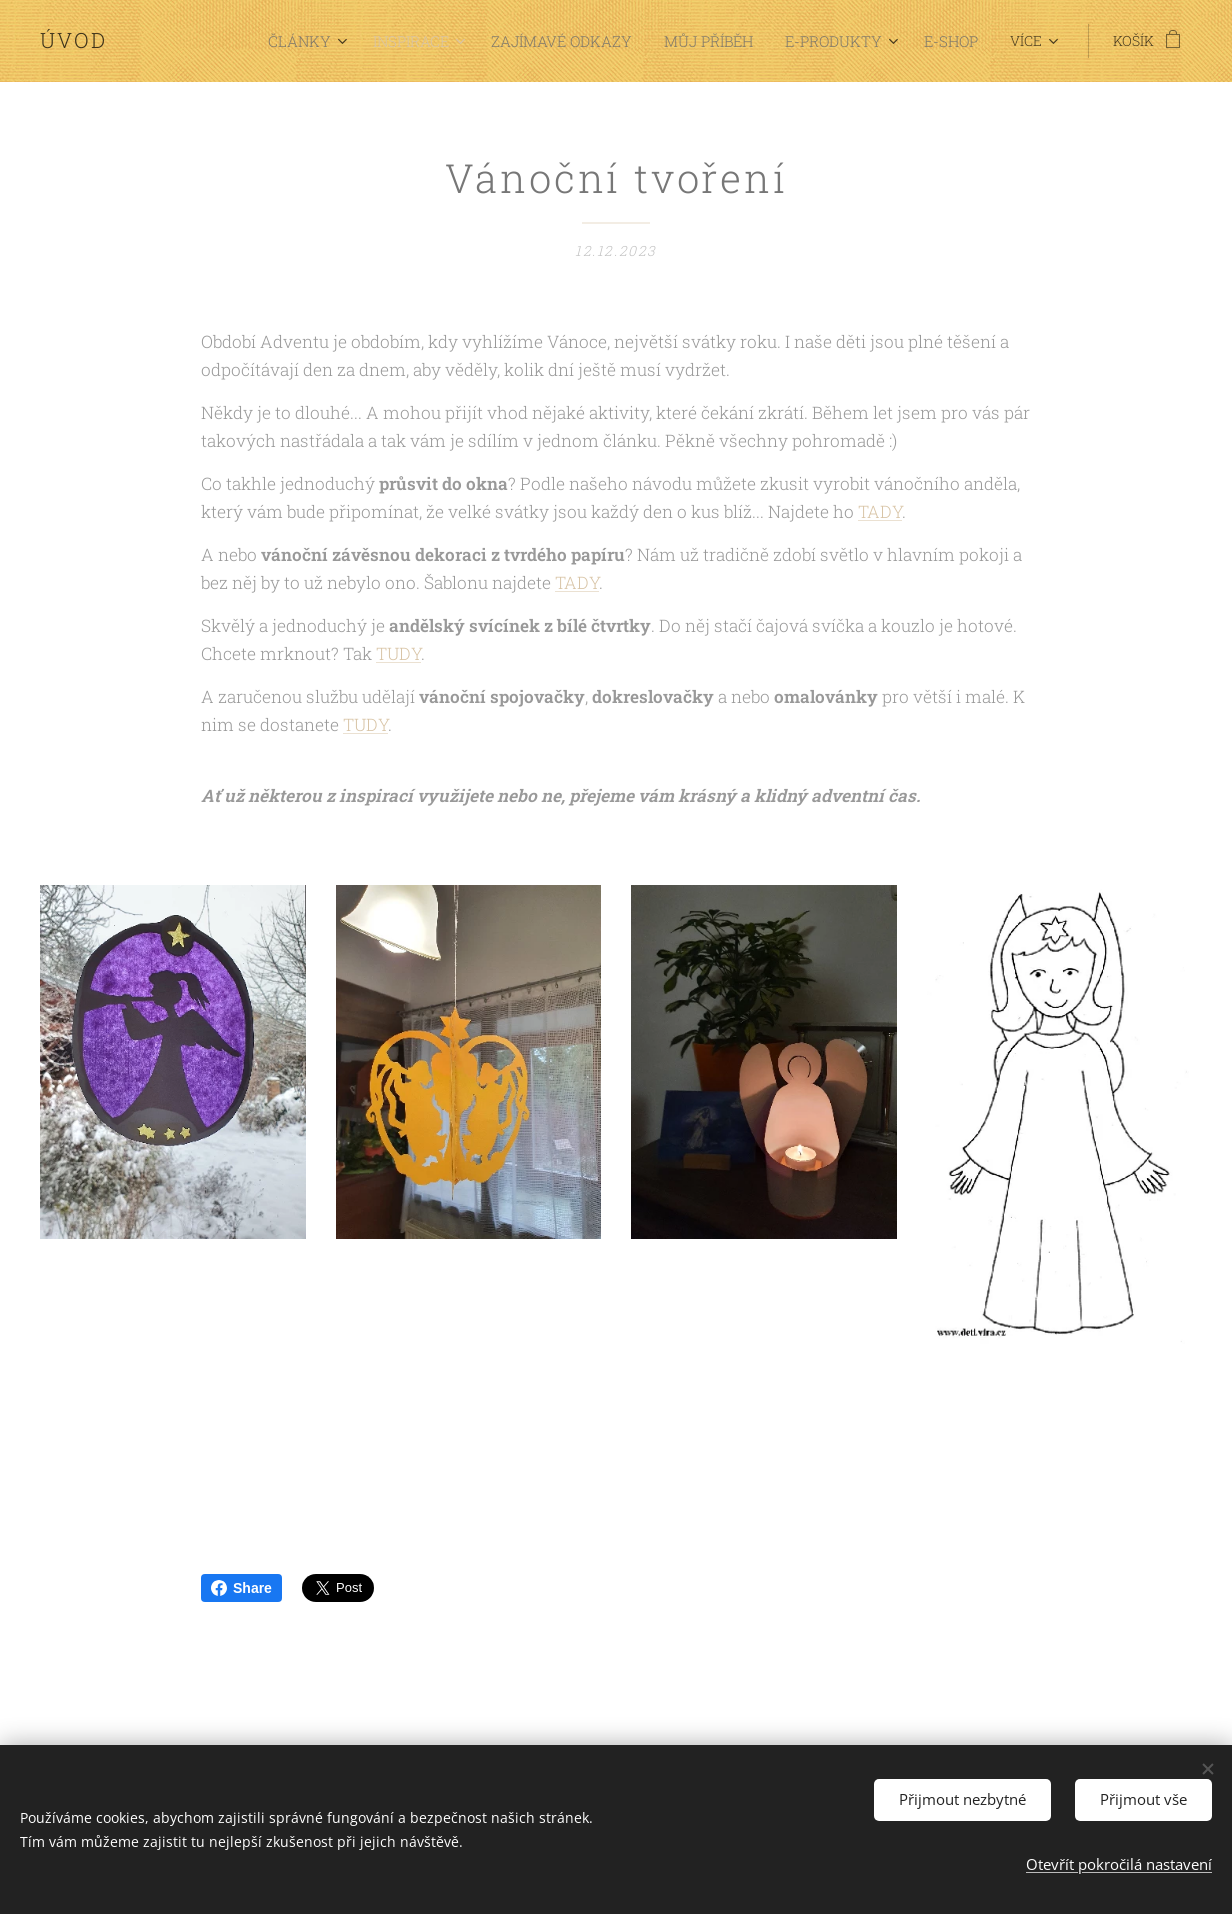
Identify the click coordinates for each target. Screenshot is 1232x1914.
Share (241, 1588)
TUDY (398, 653)
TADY (880, 511)
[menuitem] (241, 41)
